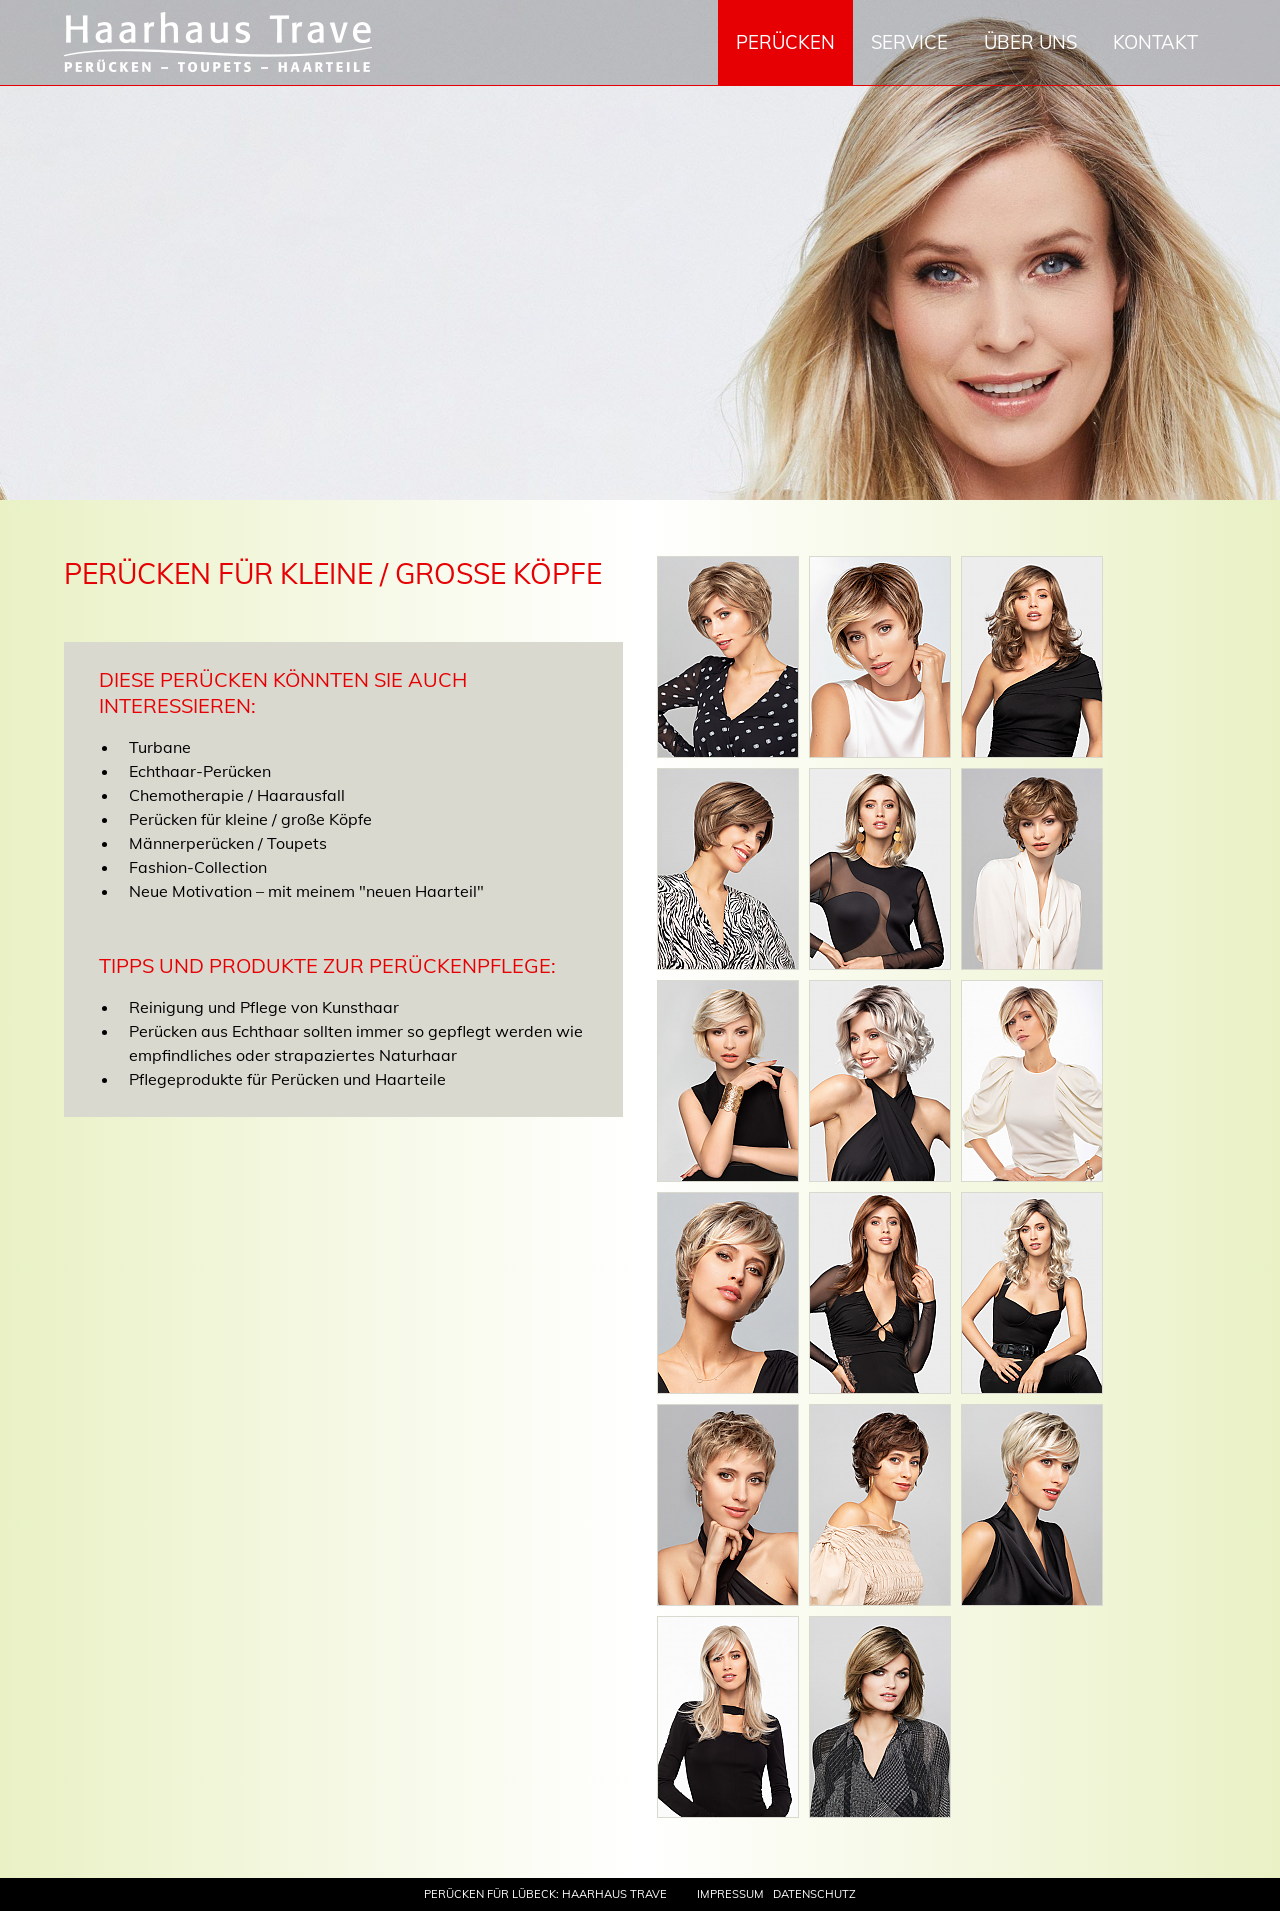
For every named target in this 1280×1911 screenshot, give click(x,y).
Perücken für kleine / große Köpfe (250, 819)
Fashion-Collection (198, 867)
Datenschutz (814, 1894)
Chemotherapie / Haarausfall (237, 795)
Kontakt (1155, 42)
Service (909, 42)
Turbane (160, 747)
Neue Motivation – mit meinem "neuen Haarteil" (306, 891)
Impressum (730, 1894)
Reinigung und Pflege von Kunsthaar (264, 1007)
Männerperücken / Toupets (228, 843)
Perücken (785, 42)
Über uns (1030, 42)
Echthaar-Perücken (200, 771)
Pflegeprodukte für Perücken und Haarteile (287, 1079)
